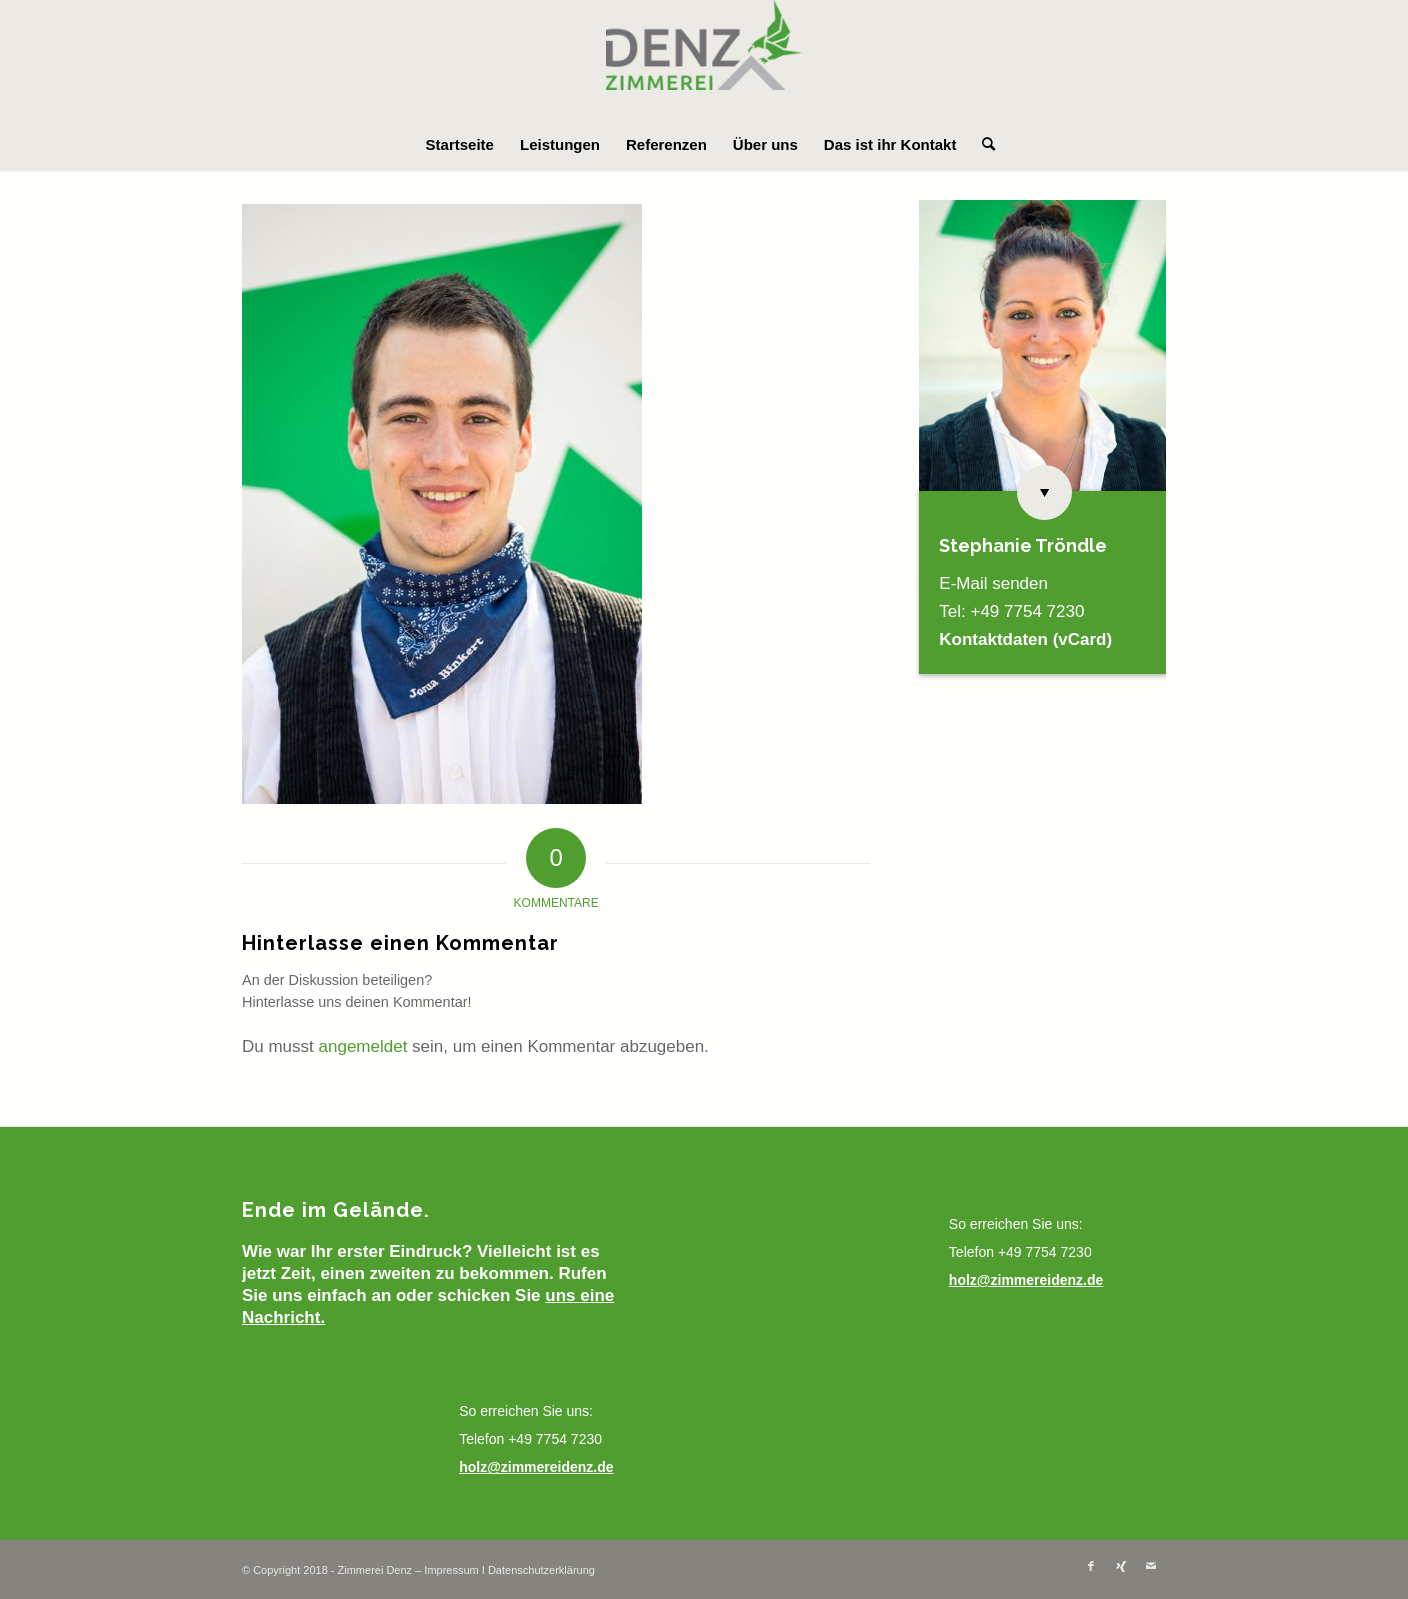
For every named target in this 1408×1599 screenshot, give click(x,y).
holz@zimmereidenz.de (536, 1467)
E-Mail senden (993, 583)
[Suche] (982, 145)
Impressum (451, 1570)
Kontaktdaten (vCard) (1025, 639)
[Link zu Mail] (1151, 1566)
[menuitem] (460, 145)
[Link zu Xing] (1121, 1566)
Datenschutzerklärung (541, 1570)
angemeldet (363, 1046)
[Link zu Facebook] (1091, 1566)
